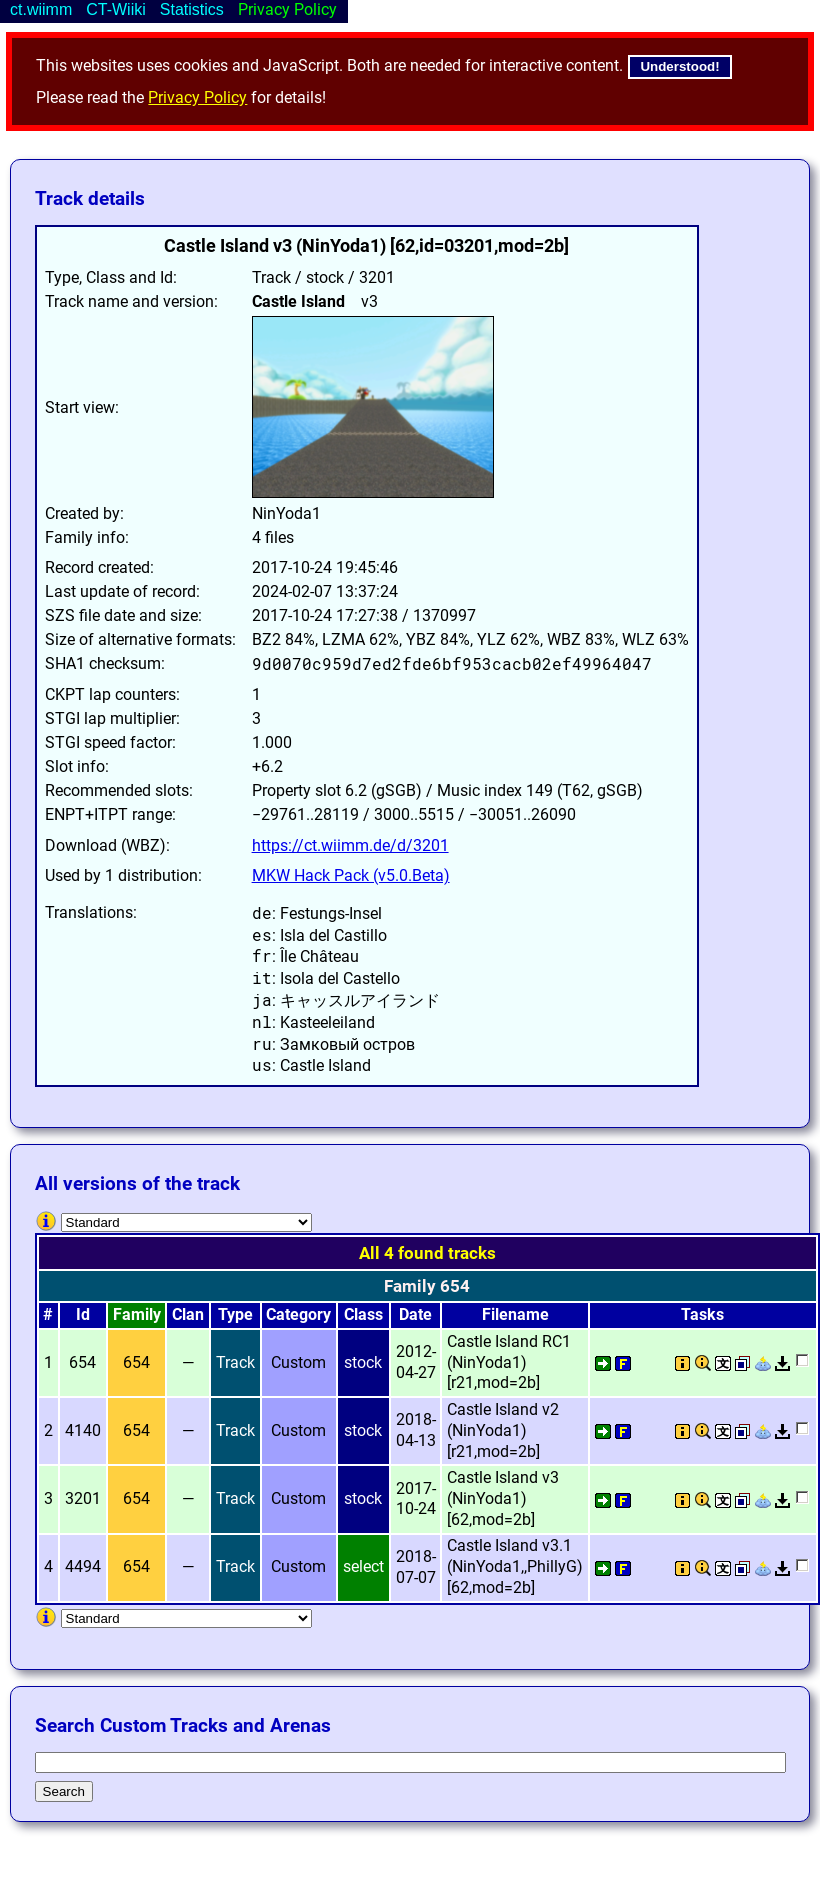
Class (363, 1314)
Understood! (679, 66)
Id (83, 1314)
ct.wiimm (41, 9)
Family (137, 1314)
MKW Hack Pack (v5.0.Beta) (351, 875)
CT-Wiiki (116, 9)
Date (415, 1314)
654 (136, 1362)
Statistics (192, 9)
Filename (515, 1314)
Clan (188, 1314)
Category (298, 1314)
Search (64, 1791)
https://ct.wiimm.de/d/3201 (350, 845)
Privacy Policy (197, 97)
